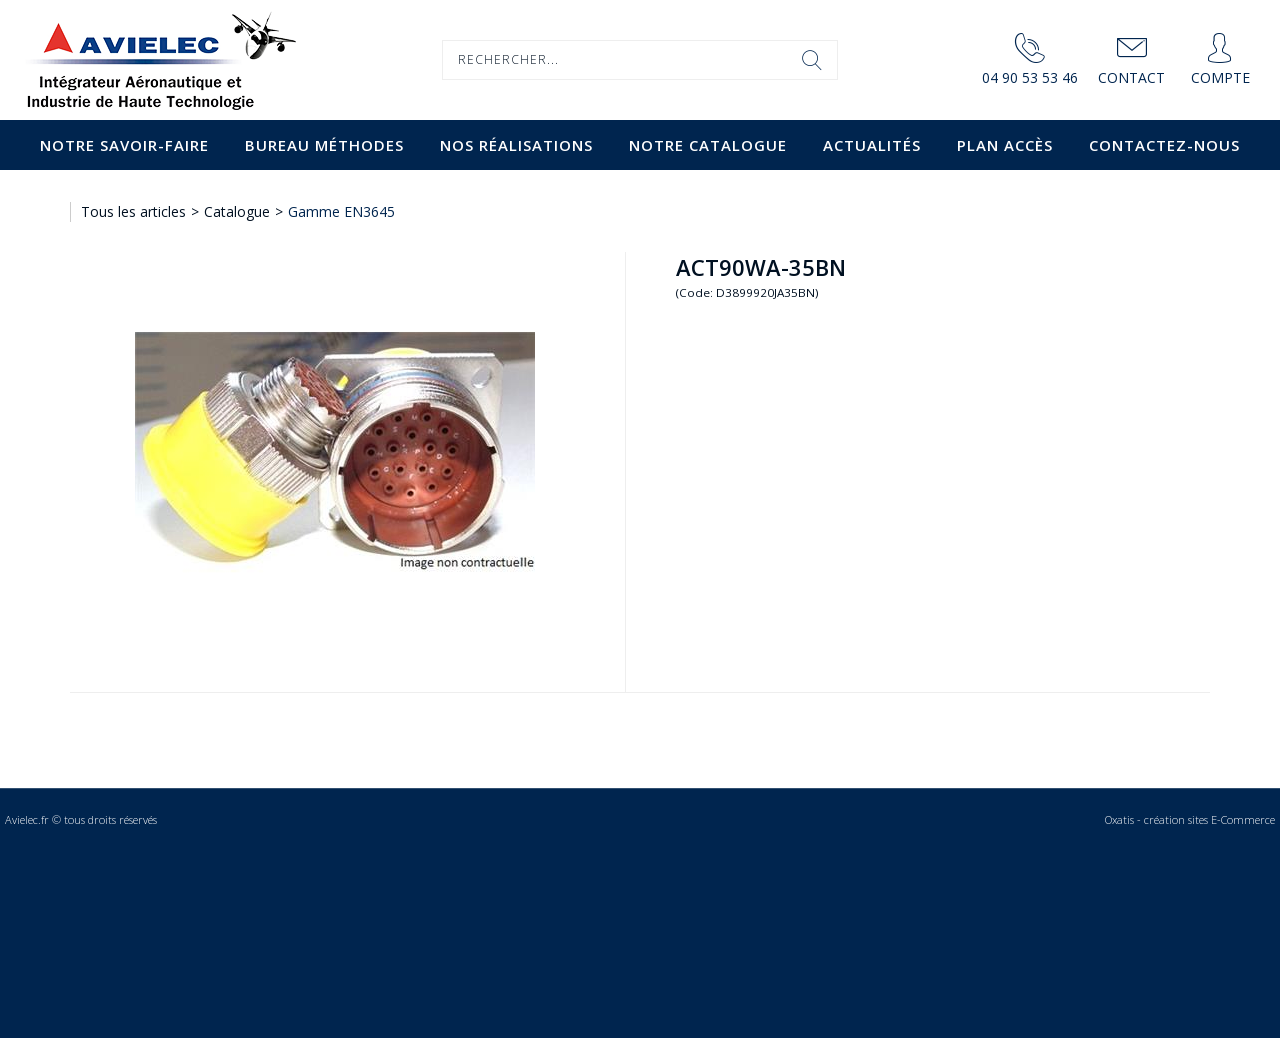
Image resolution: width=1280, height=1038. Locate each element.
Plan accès (1005, 145)
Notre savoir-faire (124, 145)
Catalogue (237, 211)
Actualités (872, 145)
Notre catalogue (708, 145)
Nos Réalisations (516, 145)
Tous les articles (133, 211)
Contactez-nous (1164, 145)
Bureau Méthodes (324, 145)
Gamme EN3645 (341, 211)
